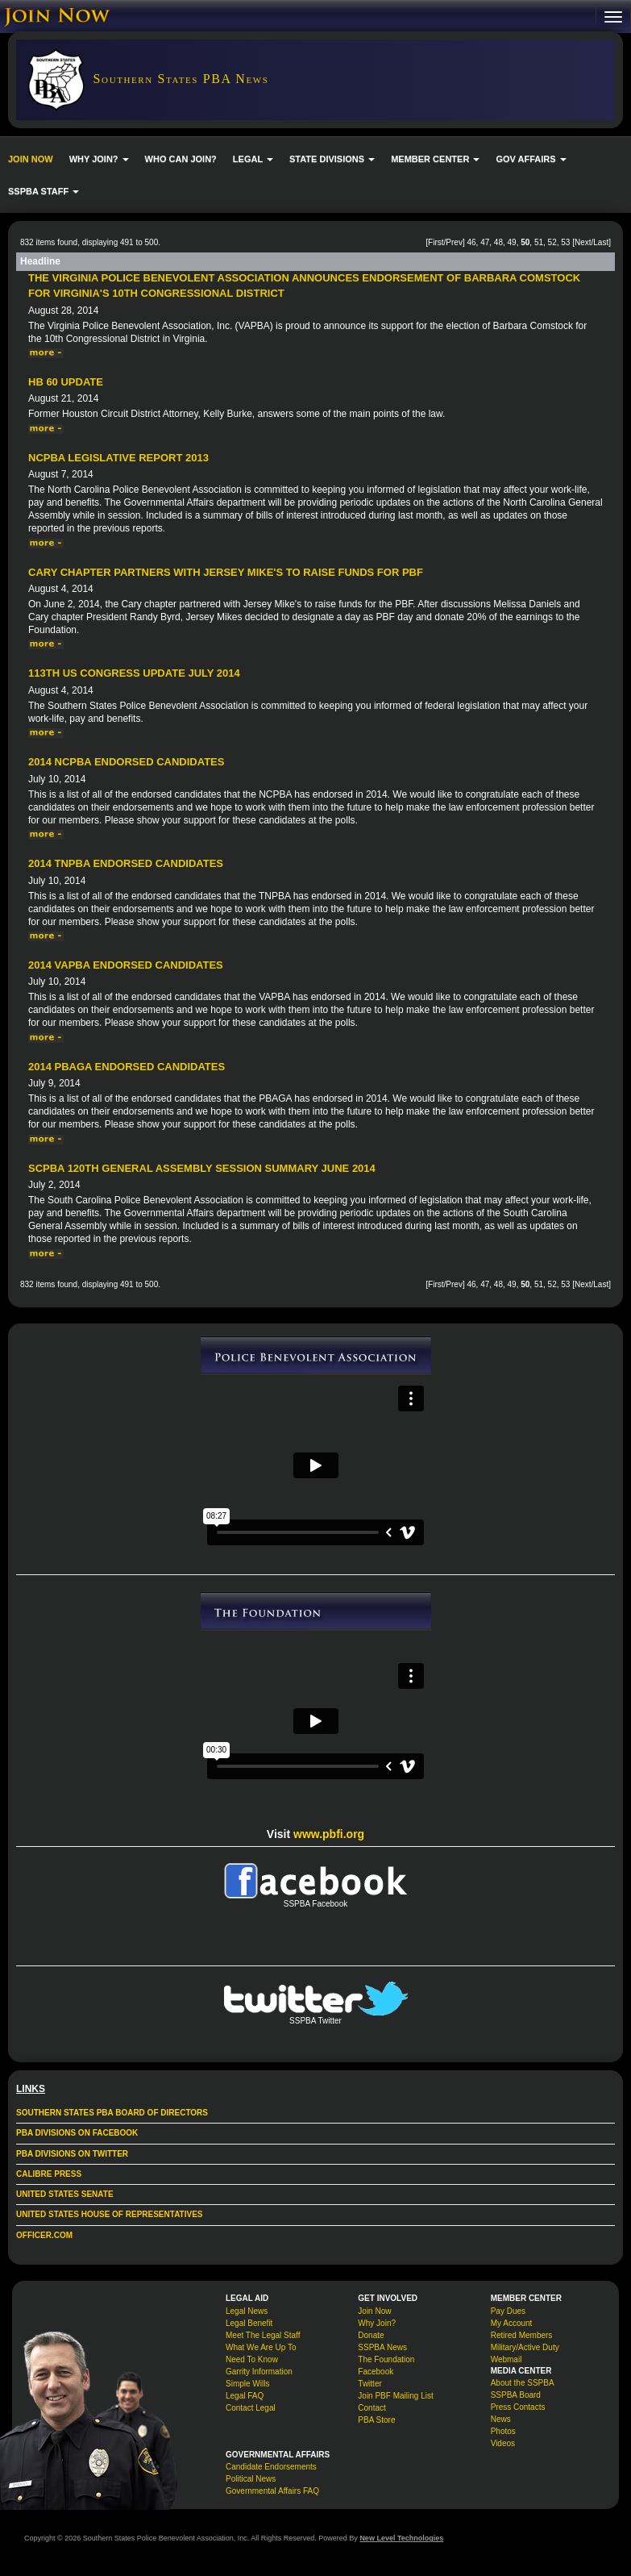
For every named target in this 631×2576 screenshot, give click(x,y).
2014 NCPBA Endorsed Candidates (126, 762)
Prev (454, 242)
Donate (371, 2335)
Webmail (506, 2359)
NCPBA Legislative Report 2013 (118, 458)
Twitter (369, 2383)
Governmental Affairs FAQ (272, 2490)
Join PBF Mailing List (395, 2395)
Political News (251, 2478)
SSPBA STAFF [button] (43, 191)
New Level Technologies (401, 2538)
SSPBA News (382, 2347)
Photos (503, 2431)
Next (583, 242)
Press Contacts (518, 2407)
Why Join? (377, 2323)
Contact (371, 2407)
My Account (512, 2323)
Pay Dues (508, 2311)
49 (512, 242)
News (501, 2419)
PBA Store (376, 2420)
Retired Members (522, 2335)
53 (565, 242)
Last (600, 242)
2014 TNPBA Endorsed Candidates (125, 863)
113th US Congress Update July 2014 (134, 673)
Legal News (247, 2311)
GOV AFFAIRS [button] (531, 159)
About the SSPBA (522, 2382)
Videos (503, 2443)
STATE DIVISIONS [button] (332, 159)
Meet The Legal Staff (263, 2335)
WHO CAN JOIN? (181, 159)
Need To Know (252, 2359)
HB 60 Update (65, 382)
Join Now (374, 2311)
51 (538, 242)
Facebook (375, 2371)
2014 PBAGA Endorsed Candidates (126, 1067)
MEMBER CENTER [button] (435, 159)
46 (471, 242)
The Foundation (386, 2359)
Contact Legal (251, 2407)
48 (498, 242)
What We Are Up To (261, 2347)
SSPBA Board (516, 2395)
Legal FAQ (245, 2395)
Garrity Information (259, 2371)
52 (552, 242)
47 (484, 242)
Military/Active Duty (525, 2347)
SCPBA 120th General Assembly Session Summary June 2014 (202, 1168)
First (435, 242)
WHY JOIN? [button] (99, 159)
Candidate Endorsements (271, 2466)
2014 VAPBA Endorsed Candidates (125, 965)
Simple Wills (247, 2383)
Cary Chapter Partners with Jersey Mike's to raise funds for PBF (225, 572)
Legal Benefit (249, 2323)
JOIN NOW (30, 159)
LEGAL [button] (253, 159)
